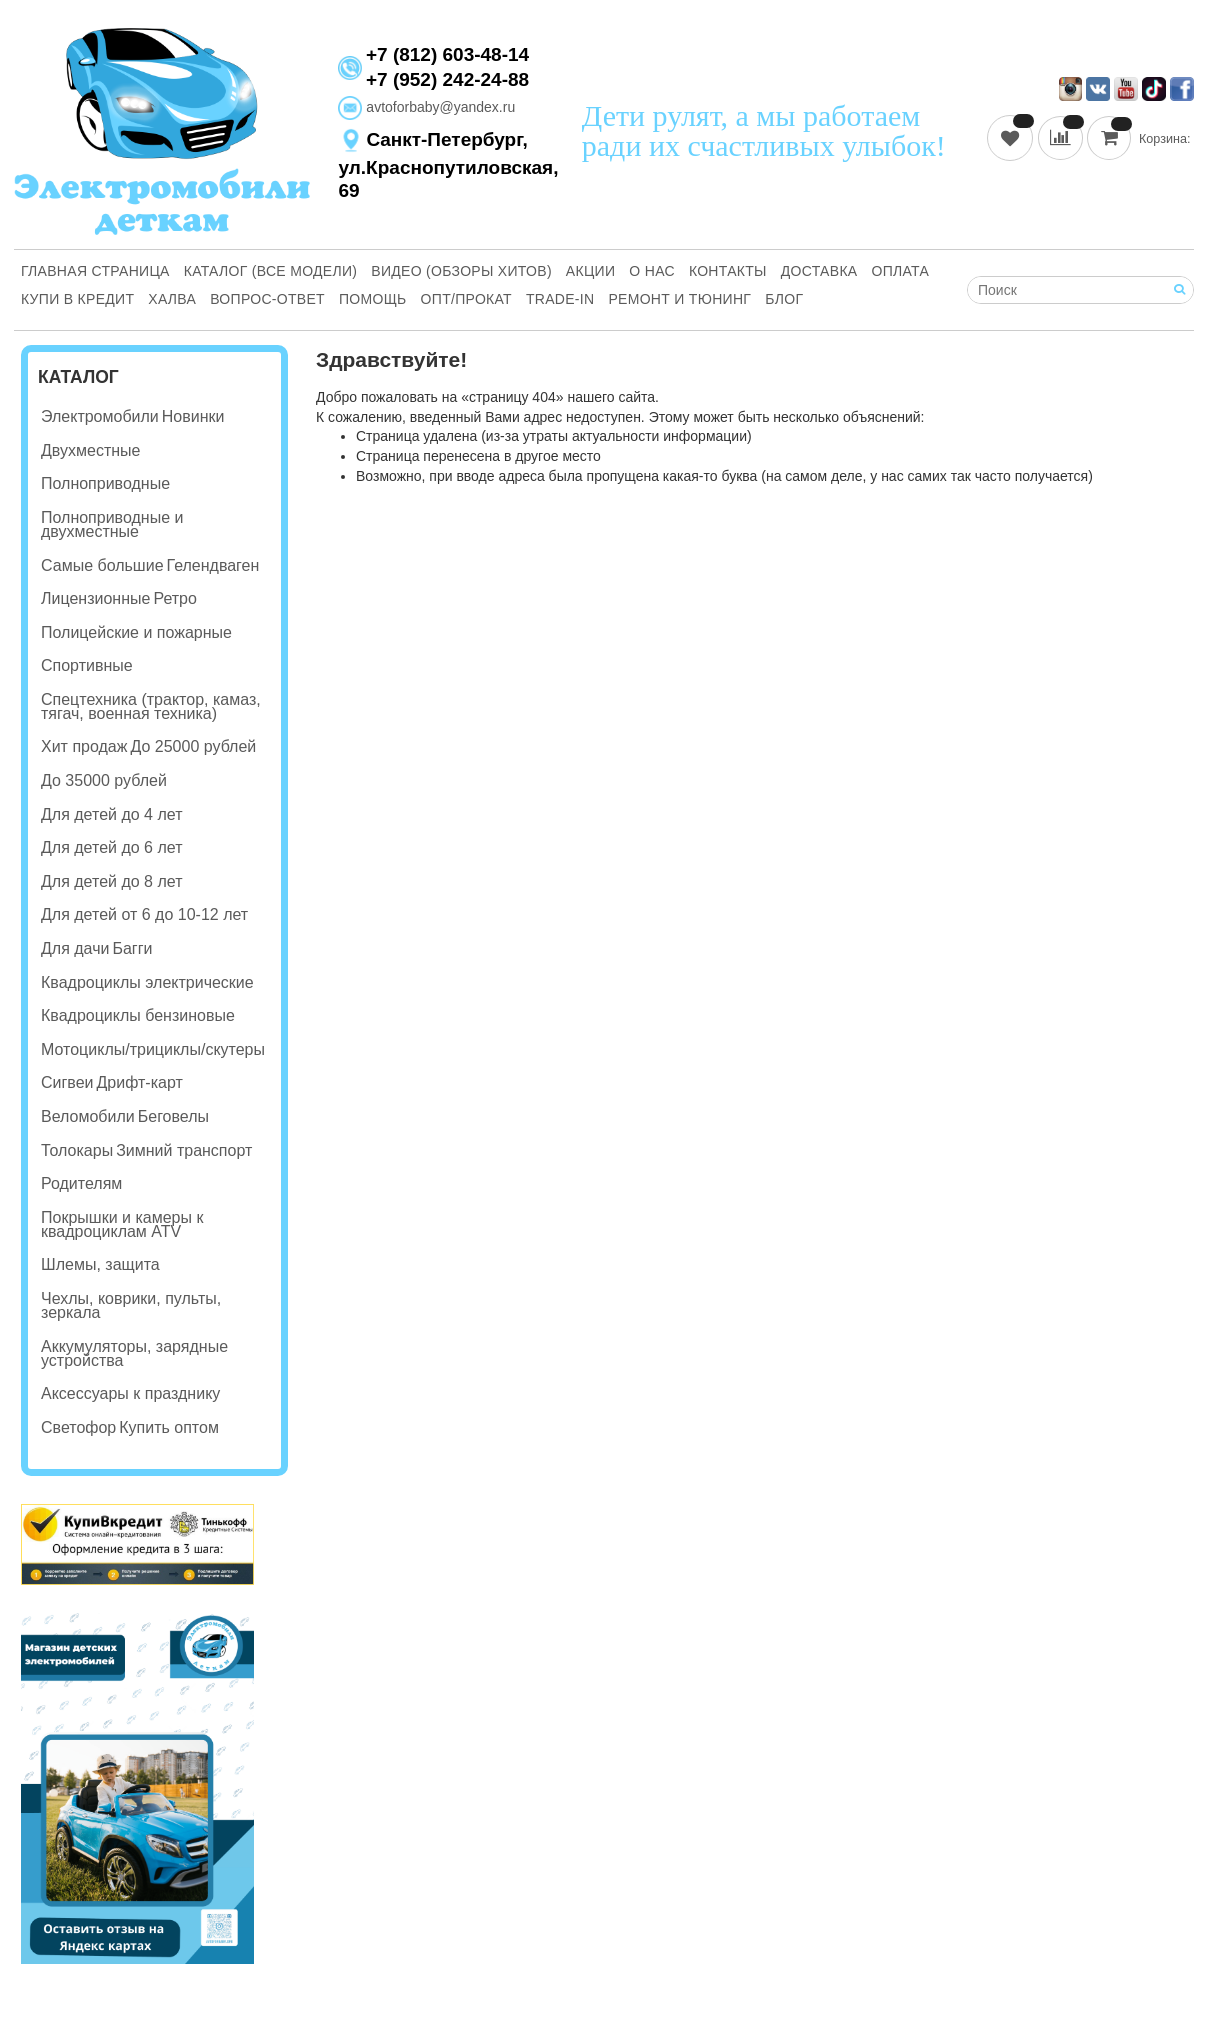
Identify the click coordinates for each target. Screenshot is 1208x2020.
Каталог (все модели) (271, 271)
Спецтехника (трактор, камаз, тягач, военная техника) (151, 706)
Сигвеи (67, 1082)
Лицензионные (95, 598)
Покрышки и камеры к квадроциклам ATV (122, 1224)
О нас (652, 271)
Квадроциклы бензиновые (138, 1015)
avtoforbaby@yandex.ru (426, 107)
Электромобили (100, 416)
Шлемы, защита (100, 1264)
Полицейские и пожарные (136, 632)
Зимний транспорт (184, 1150)
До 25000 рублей (193, 746)
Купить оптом (169, 1427)
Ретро (174, 598)
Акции (590, 271)
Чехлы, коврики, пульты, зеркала (131, 1305)
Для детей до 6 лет (111, 847)
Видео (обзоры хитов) (461, 271)
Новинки (193, 416)
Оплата (901, 271)
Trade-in (560, 299)
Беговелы (173, 1116)
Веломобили (88, 1116)
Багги (132, 948)
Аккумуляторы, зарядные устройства (134, 1353)
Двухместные (90, 450)
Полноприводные (105, 483)
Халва (172, 299)
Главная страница (95, 271)
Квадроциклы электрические (147, 982)
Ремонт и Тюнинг (679, 299)
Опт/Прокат (466, 299)
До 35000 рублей (104, 780)
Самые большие (102, 565)
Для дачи (75, 948)
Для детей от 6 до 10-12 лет (144, 914)
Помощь (373, 299)
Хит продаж (84, 746)
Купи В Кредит (77, 299)
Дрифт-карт (139, 1082)
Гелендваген (213, 565)
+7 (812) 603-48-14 (447, 55)
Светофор (78, 1427)
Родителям (81, 1183)
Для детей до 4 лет (111, 814)
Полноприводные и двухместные (112, 524)
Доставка (819, 271)
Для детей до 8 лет (111, 881)
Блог (784, 299)
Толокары (77, 1150)
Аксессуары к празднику (130, 1393)
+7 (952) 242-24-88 (447, 79)
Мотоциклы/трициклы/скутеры (153, 1049)
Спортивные (87, 665)
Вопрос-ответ (267, 299)
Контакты (728, 271)
